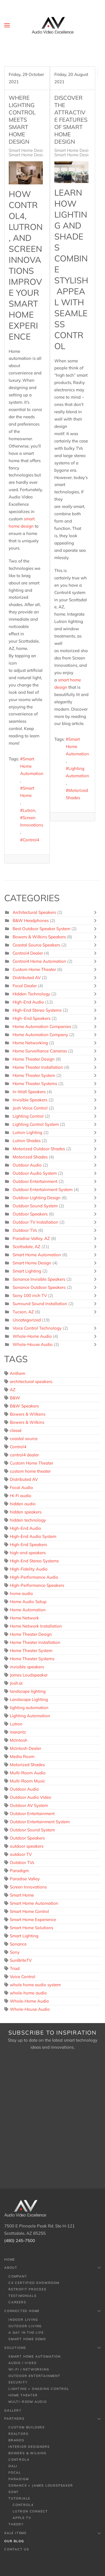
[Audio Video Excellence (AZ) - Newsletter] (53, 2120)
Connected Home (52, 2311)
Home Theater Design (34, 1059)
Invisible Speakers (30, 1099)
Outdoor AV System (29, 1805)
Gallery (13, 2410)
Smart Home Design (28, 150)
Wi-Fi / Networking (28, 2369)
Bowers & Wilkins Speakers (39, 936)
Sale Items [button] (52, 2533)
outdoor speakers (26, 1846)
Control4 (31, 839)
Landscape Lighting (29, 1699)
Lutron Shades (27, 1140)
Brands (16, 2440)
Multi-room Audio (27, 2402)
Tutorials (19, 2498)
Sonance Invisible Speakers (39, 1279)
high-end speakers (28, 1552)
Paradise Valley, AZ (31, 1238)
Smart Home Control (29, 1911)
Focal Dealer (25, 985)
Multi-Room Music (27, 1781)
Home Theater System (34, 1075)
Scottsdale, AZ (26, 1246)
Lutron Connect (30, 2511)
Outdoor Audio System (35, 1173)
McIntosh (18, 1740)
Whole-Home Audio (32, 1336)
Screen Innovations (31, 821)
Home (9, 2259)
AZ (12, 1389)
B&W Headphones (31, 920)
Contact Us (16, 2549)
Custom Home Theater (34, 969)
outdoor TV (21, 1854)
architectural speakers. (31, 1381)
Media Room (22, 1756)
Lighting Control (28, 1116)
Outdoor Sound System (35, 1205)
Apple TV (22, 2518)
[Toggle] (96, 912)
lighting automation (29, 1707)
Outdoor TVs (25, 1230)
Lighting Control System (36, 1124)
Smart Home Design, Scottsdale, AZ (43, 155)
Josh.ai (16, 1683)
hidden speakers (25, 1512)
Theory (16, 2524)
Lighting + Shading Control (38, 2389)
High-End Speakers (28, 1544)
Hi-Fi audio (20, 1495)
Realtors (18, 2434)
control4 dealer (24, 1455)
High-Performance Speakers (37, 1585)
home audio (21, 1593)
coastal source (24, 1438)
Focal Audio (21, 1487)
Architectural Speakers (34, 912)
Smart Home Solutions (31, 1927)
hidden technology (28, 1520)
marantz (18, 1732)
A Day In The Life (26, 2333)
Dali (12, 2466)
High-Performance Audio (34, 1577)
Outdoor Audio (27, 1165)
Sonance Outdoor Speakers (39, 1287)
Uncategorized (27, 1320)
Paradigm (19, 1870)
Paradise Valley (25, 1878)
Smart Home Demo (27, 2339)
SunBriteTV (21, 1960)
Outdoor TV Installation (36, 1222)
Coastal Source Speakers (36, 945)
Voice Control (22, 1976)
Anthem (17, 1373)
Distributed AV (27, 977)
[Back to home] (53, 25)
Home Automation (28, 1609)
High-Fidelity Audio (29, 1569)
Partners (52, 2419)
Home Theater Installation (38, 1067)
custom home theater (30, 1471)
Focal (14, 2473)
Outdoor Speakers (30, 1214)
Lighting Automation (77, 772)
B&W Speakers (24, 1406)
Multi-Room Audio (28, 1772)
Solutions (52, 2348)
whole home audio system (35, 1984)
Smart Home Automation (31, 766)
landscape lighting (28, 1691)
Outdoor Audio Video (30, 1797)
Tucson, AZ (23, 1311)
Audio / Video (22, 2363)
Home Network (24, 1618)
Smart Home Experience (33, 1919)
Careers (17, 2302)
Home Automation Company (40, 1034)
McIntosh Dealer (25, 1748)
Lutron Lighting (27, 1132)
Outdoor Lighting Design (36, 1197)
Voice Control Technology (37, 1328)
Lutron (29, 810)
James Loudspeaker (29, 1675)
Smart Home (27, 791)
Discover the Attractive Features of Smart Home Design (70, 119)
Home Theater (23, 2395)
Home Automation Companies (42, 1026)
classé (16, 1430)
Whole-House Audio (33, 1344)
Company (17, 2276)
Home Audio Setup (28, 1601)
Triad (15, 1968)
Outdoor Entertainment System (43, 1189)
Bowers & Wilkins (27, 1422)
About (52, 2268)
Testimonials (22, 2296)
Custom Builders (26, 2427)
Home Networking (30, 1042)
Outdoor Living (25, 2326)
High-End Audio (28, 1002)
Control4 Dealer (28, 953)
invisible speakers (27, 1666)
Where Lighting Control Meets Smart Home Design (22, 119)
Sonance (18, 1944)
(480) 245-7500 (19, 2240)
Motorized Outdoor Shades (39, 1148)
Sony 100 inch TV (30, 1295)
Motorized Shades (77, 794)
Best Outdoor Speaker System (41, 928)
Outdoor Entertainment (35, 1181)
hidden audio (23, 1503)
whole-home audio (28, 1993)
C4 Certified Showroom (33, 2283)
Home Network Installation (36, 1626)
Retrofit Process (27, 2289)
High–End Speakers (31, 1018)
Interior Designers (29, 2447)
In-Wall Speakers (29, 1091)
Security (17, 2382)
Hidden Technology (31, 993)
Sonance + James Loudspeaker (40, 2485)
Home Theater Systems (35, 1083)
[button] (7, 25)
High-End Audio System (33, 1536)
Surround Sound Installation (40, 1303)
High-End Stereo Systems (37, 1010)
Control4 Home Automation (40, 961)
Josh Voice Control (30, 1108)
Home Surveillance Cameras (40, 1051)
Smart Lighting (27, 1271)
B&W (15, 1397)
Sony (15, 1952)
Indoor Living (23, 2320)
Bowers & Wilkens (27, 1414)
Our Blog (14, 2541)
